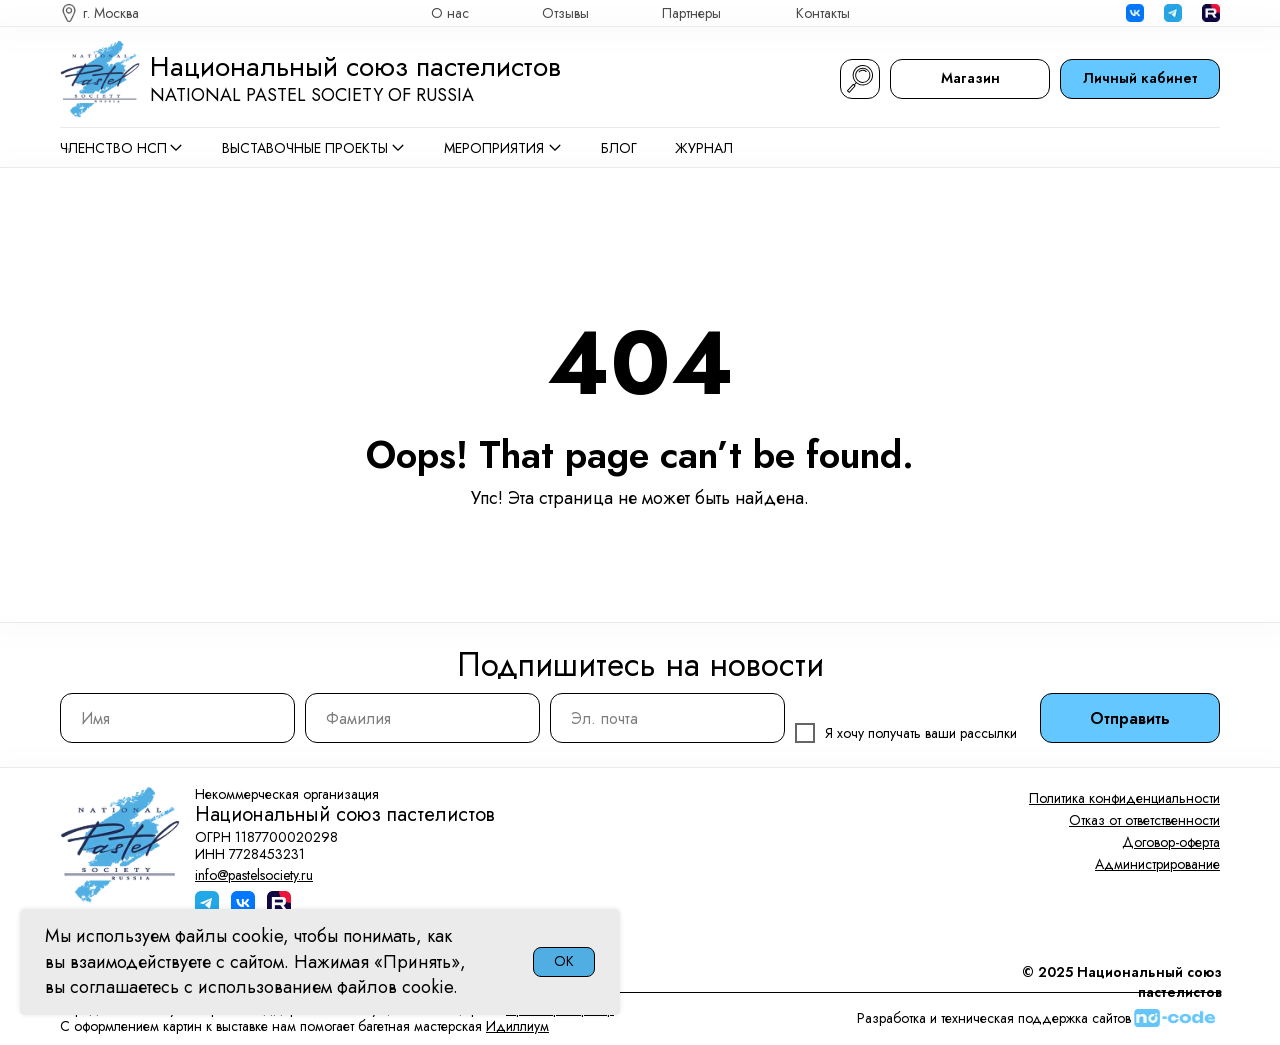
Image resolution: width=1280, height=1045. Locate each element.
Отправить (1130, 718)
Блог (619, 148)
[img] (1211, 13)
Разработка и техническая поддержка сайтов (994, 1018)
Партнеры (691, 13)
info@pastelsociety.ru (254, 875)
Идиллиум (517, 1026)
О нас (450, 13)
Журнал (704, 148)
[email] (667, 718)
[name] (177, 718)
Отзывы (565, 13)
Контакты (823, 13)
